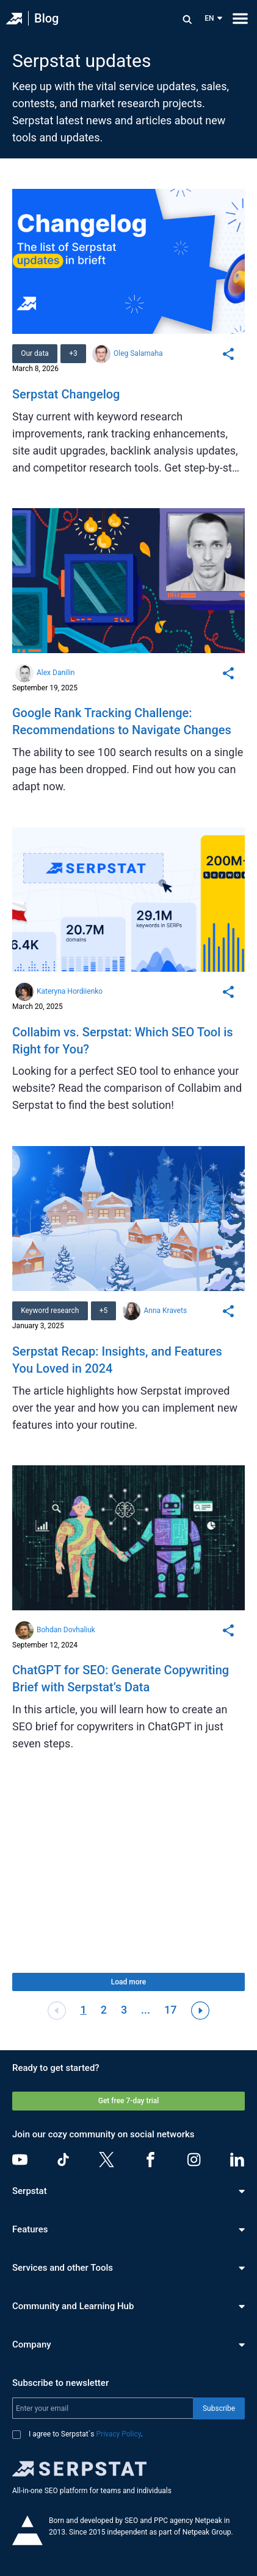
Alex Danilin (55, 672)
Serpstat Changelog (66, 394)
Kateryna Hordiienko (70, 991)
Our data (35, 353)
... (145, 2009)
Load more (128, 1982)
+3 (73, 353)
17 (170, 2009)
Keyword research (50, 1310)
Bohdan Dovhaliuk (66, 1630)
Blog (46, 18)
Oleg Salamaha (138, 353)
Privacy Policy (118, 2434)
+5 (104, 1310)
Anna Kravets (165, 1310)
